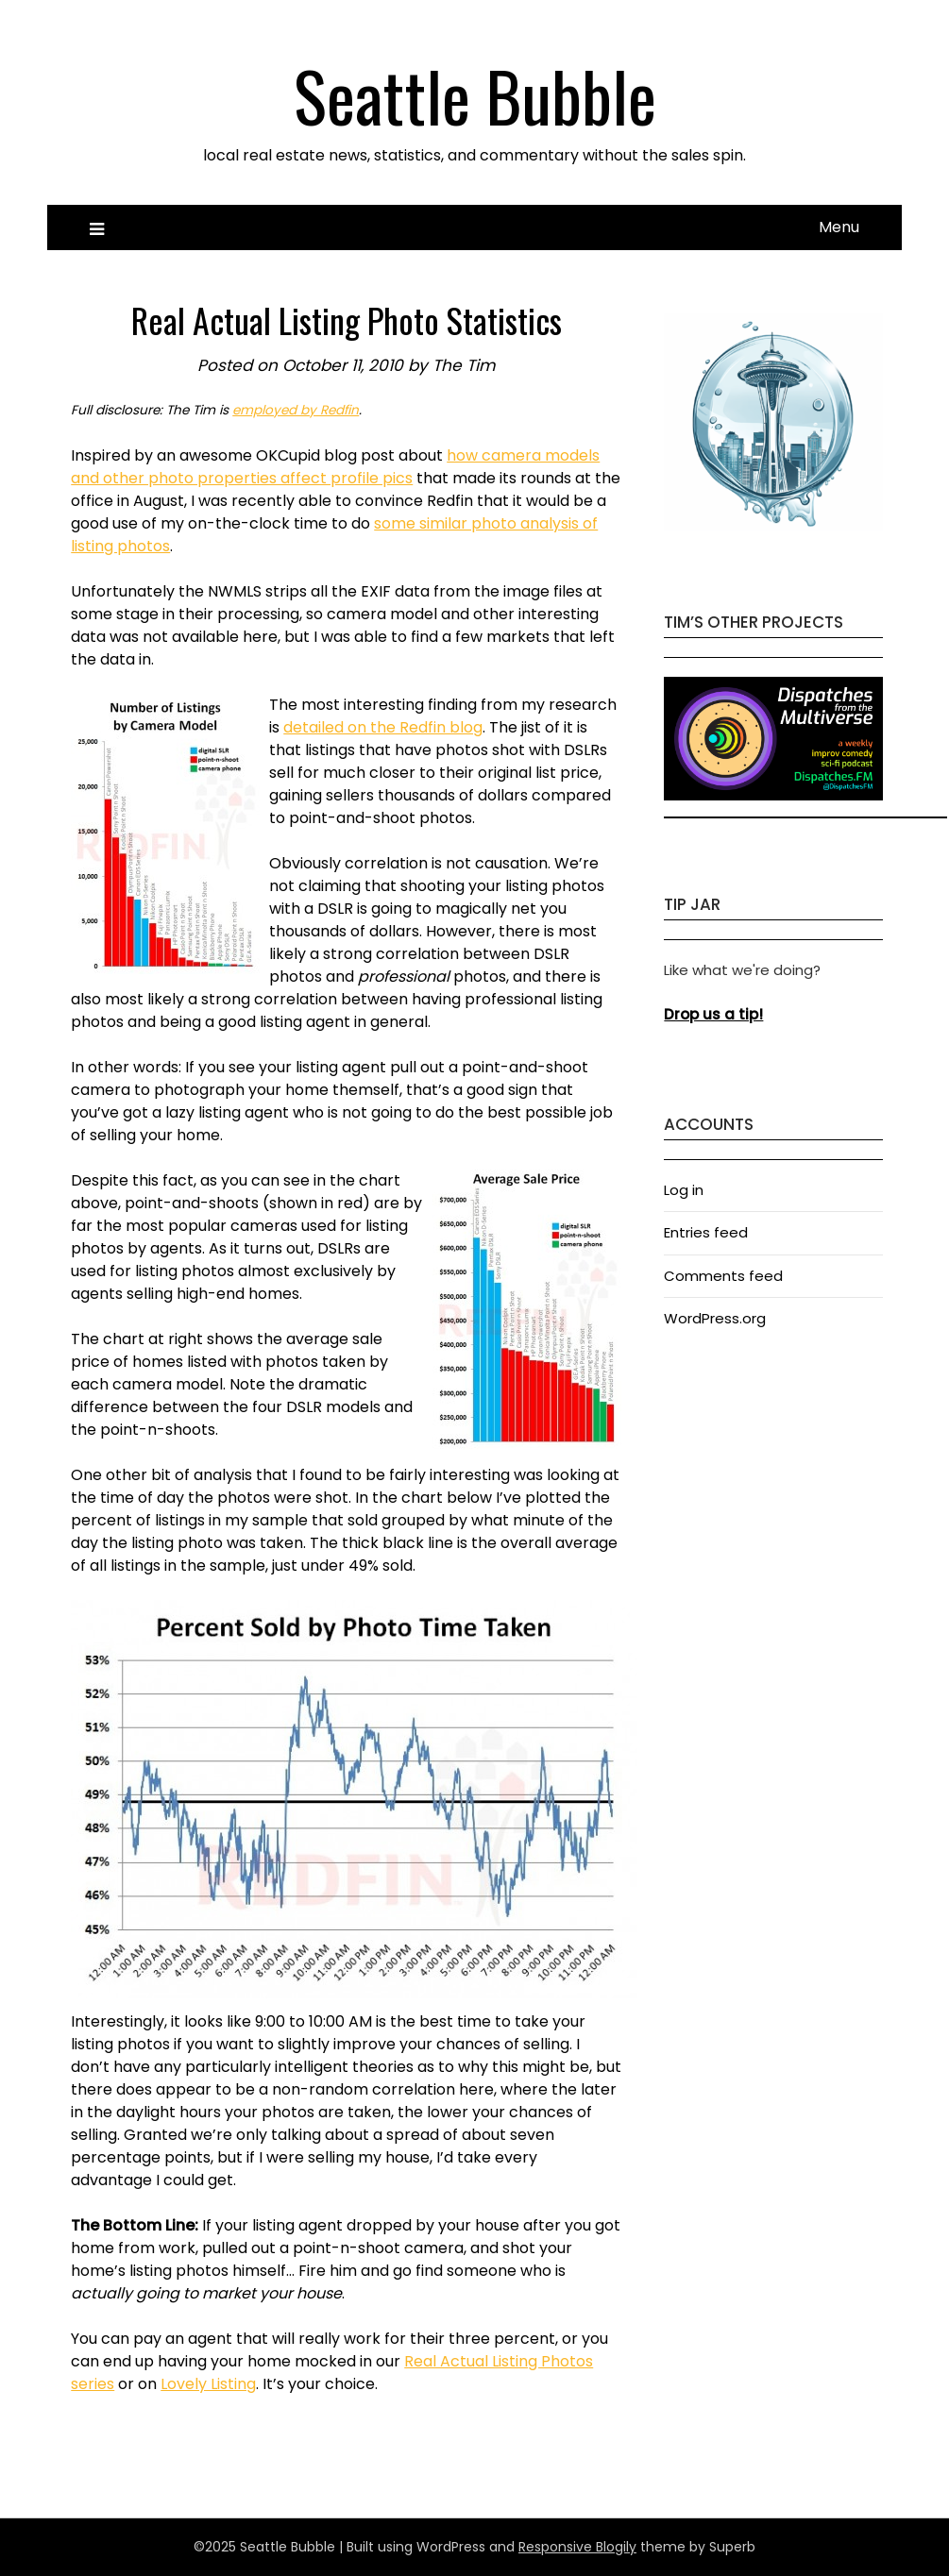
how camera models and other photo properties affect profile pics (335, 467)
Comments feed (723, 1276)
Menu (839, 227)
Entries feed (706, 1232)
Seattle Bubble (475, 94)
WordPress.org (715, 1318)
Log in (683, 1190)
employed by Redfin (295, 410)
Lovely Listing (208, 2384)
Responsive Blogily (577, 2546)
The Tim (464, 365)
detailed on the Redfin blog (383, 727)
